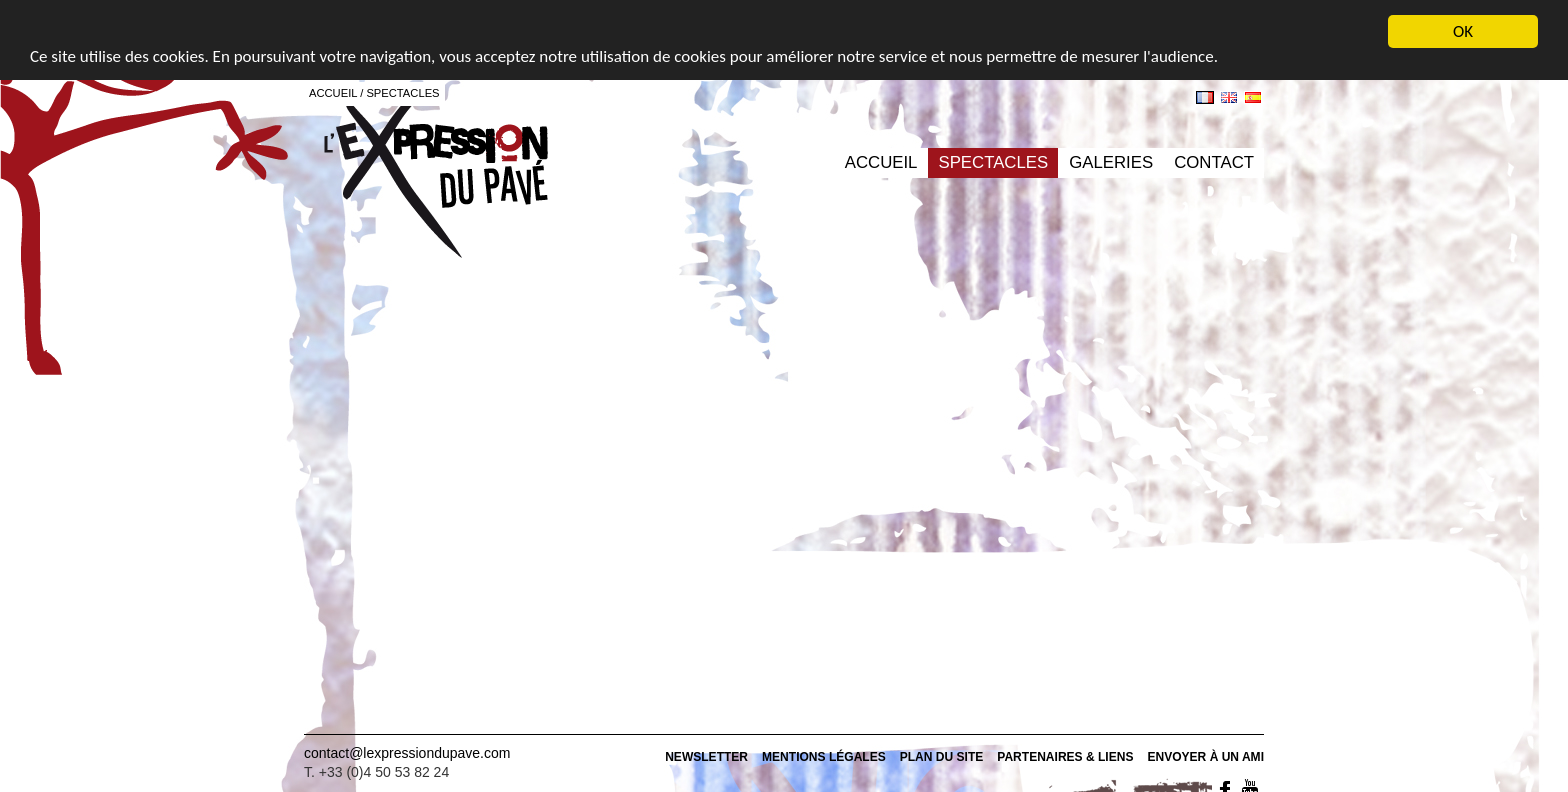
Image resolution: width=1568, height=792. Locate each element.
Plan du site (942, 757)
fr (1205, 97)
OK (1463, 31)
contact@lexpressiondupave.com (407, 753)
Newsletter (706, 757)
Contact (1214, 162)
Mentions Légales (824, 757)
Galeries (1111, 162)
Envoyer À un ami (1205, 757)
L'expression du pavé (436, 175)
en (1229, 97)
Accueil (881, 162)
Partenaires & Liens (1065, 757)
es (1253, 97)
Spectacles (993, 162)
